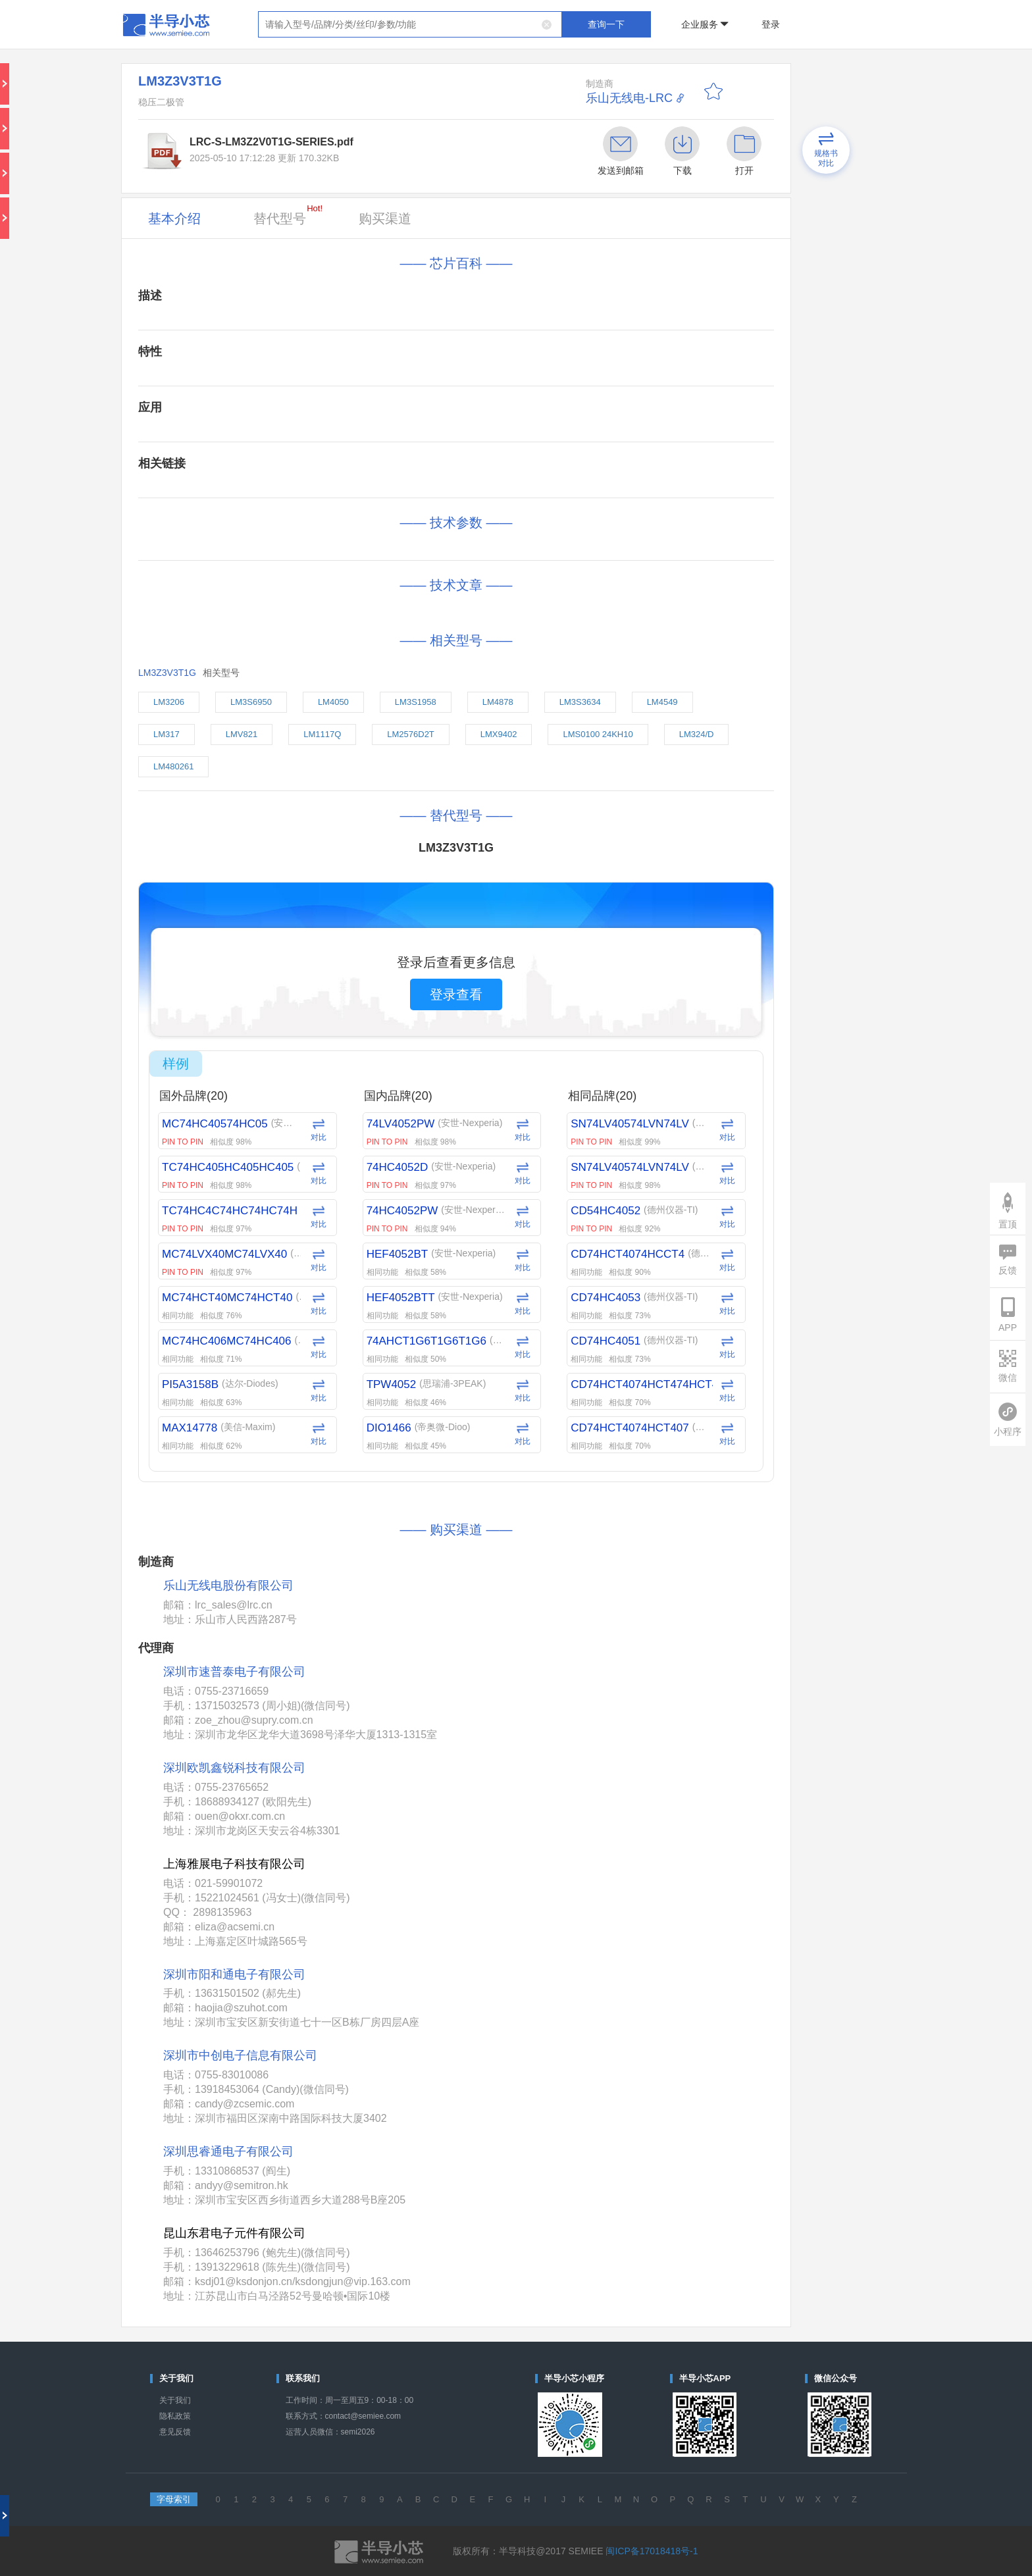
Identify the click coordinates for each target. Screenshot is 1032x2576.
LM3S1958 (415, 702)
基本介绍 (174, 218)
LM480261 (173, 766)
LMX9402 (498, 734)
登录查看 (456, 994)
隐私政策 (175, 2416)
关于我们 (175, 2400)
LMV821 (241, 734)
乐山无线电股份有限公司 (228, 1586)
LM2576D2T (410, 734)
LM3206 (168, 702)
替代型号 (287, 214)
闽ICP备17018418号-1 (652, 2551)
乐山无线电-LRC (629, 98)
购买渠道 (385, 218)
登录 (770, 24)
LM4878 (497, 702)
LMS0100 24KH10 (597, 734)
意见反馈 (175, 2431)
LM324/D (696, 734)
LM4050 (333, 702)
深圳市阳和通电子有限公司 (234, 1974)
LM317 (166, 734)
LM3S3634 (580, 702)
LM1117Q (322, 734)
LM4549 (662, 702)
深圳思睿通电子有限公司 (228, 2151)
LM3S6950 (251, 702)
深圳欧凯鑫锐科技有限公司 (234, 1767)
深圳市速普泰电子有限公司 (234, 1671)
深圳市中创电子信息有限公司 (240, 2055)
